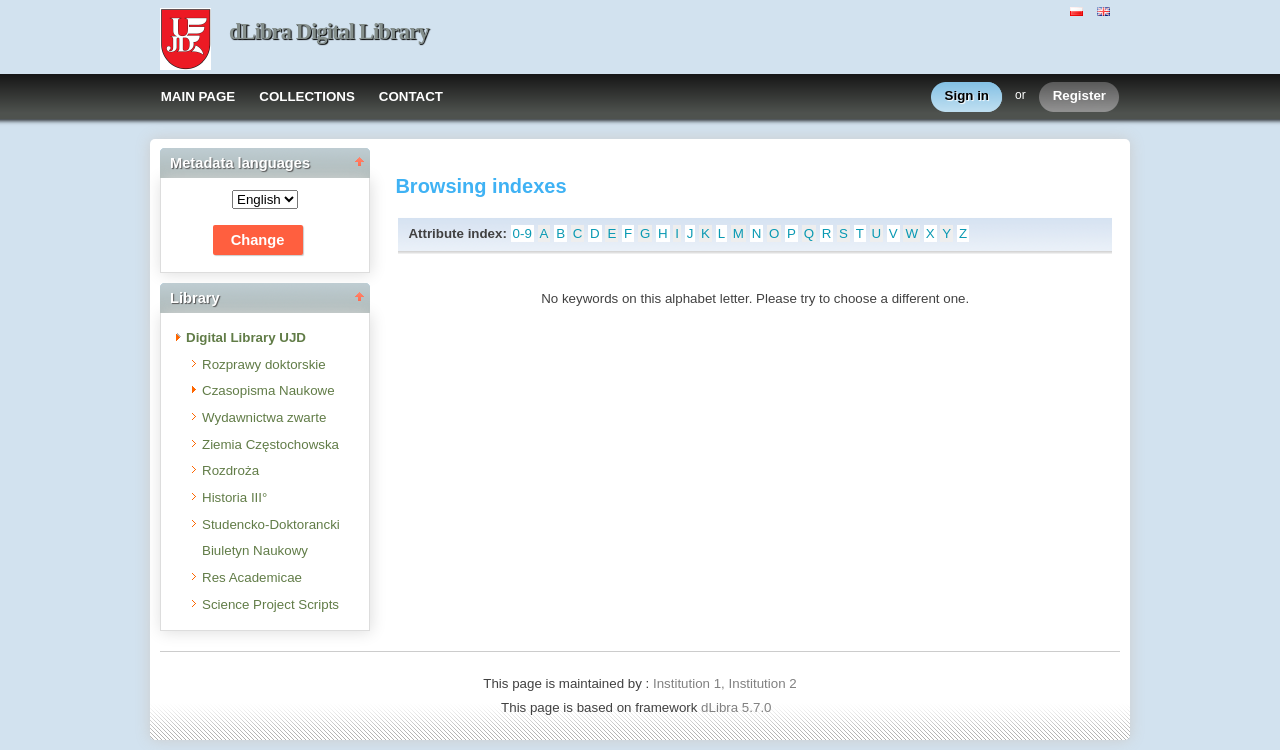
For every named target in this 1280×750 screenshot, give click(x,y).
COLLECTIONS (307, 96)
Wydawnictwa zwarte (264, 417)
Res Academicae (252, 577)
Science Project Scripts (270, 604)
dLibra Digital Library (329, 31)
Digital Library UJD (246, 337)
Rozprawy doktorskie (264, 364)
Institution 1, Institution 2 (725, 683)
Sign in (967, 96)
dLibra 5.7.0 (738, 707)
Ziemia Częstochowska (270, 444)
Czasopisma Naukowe (268, 390)
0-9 (522, 233)
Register (1079, 96)
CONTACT (411, 96)
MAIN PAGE (198, 96)
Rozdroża (230, 470)
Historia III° (234, 497)
